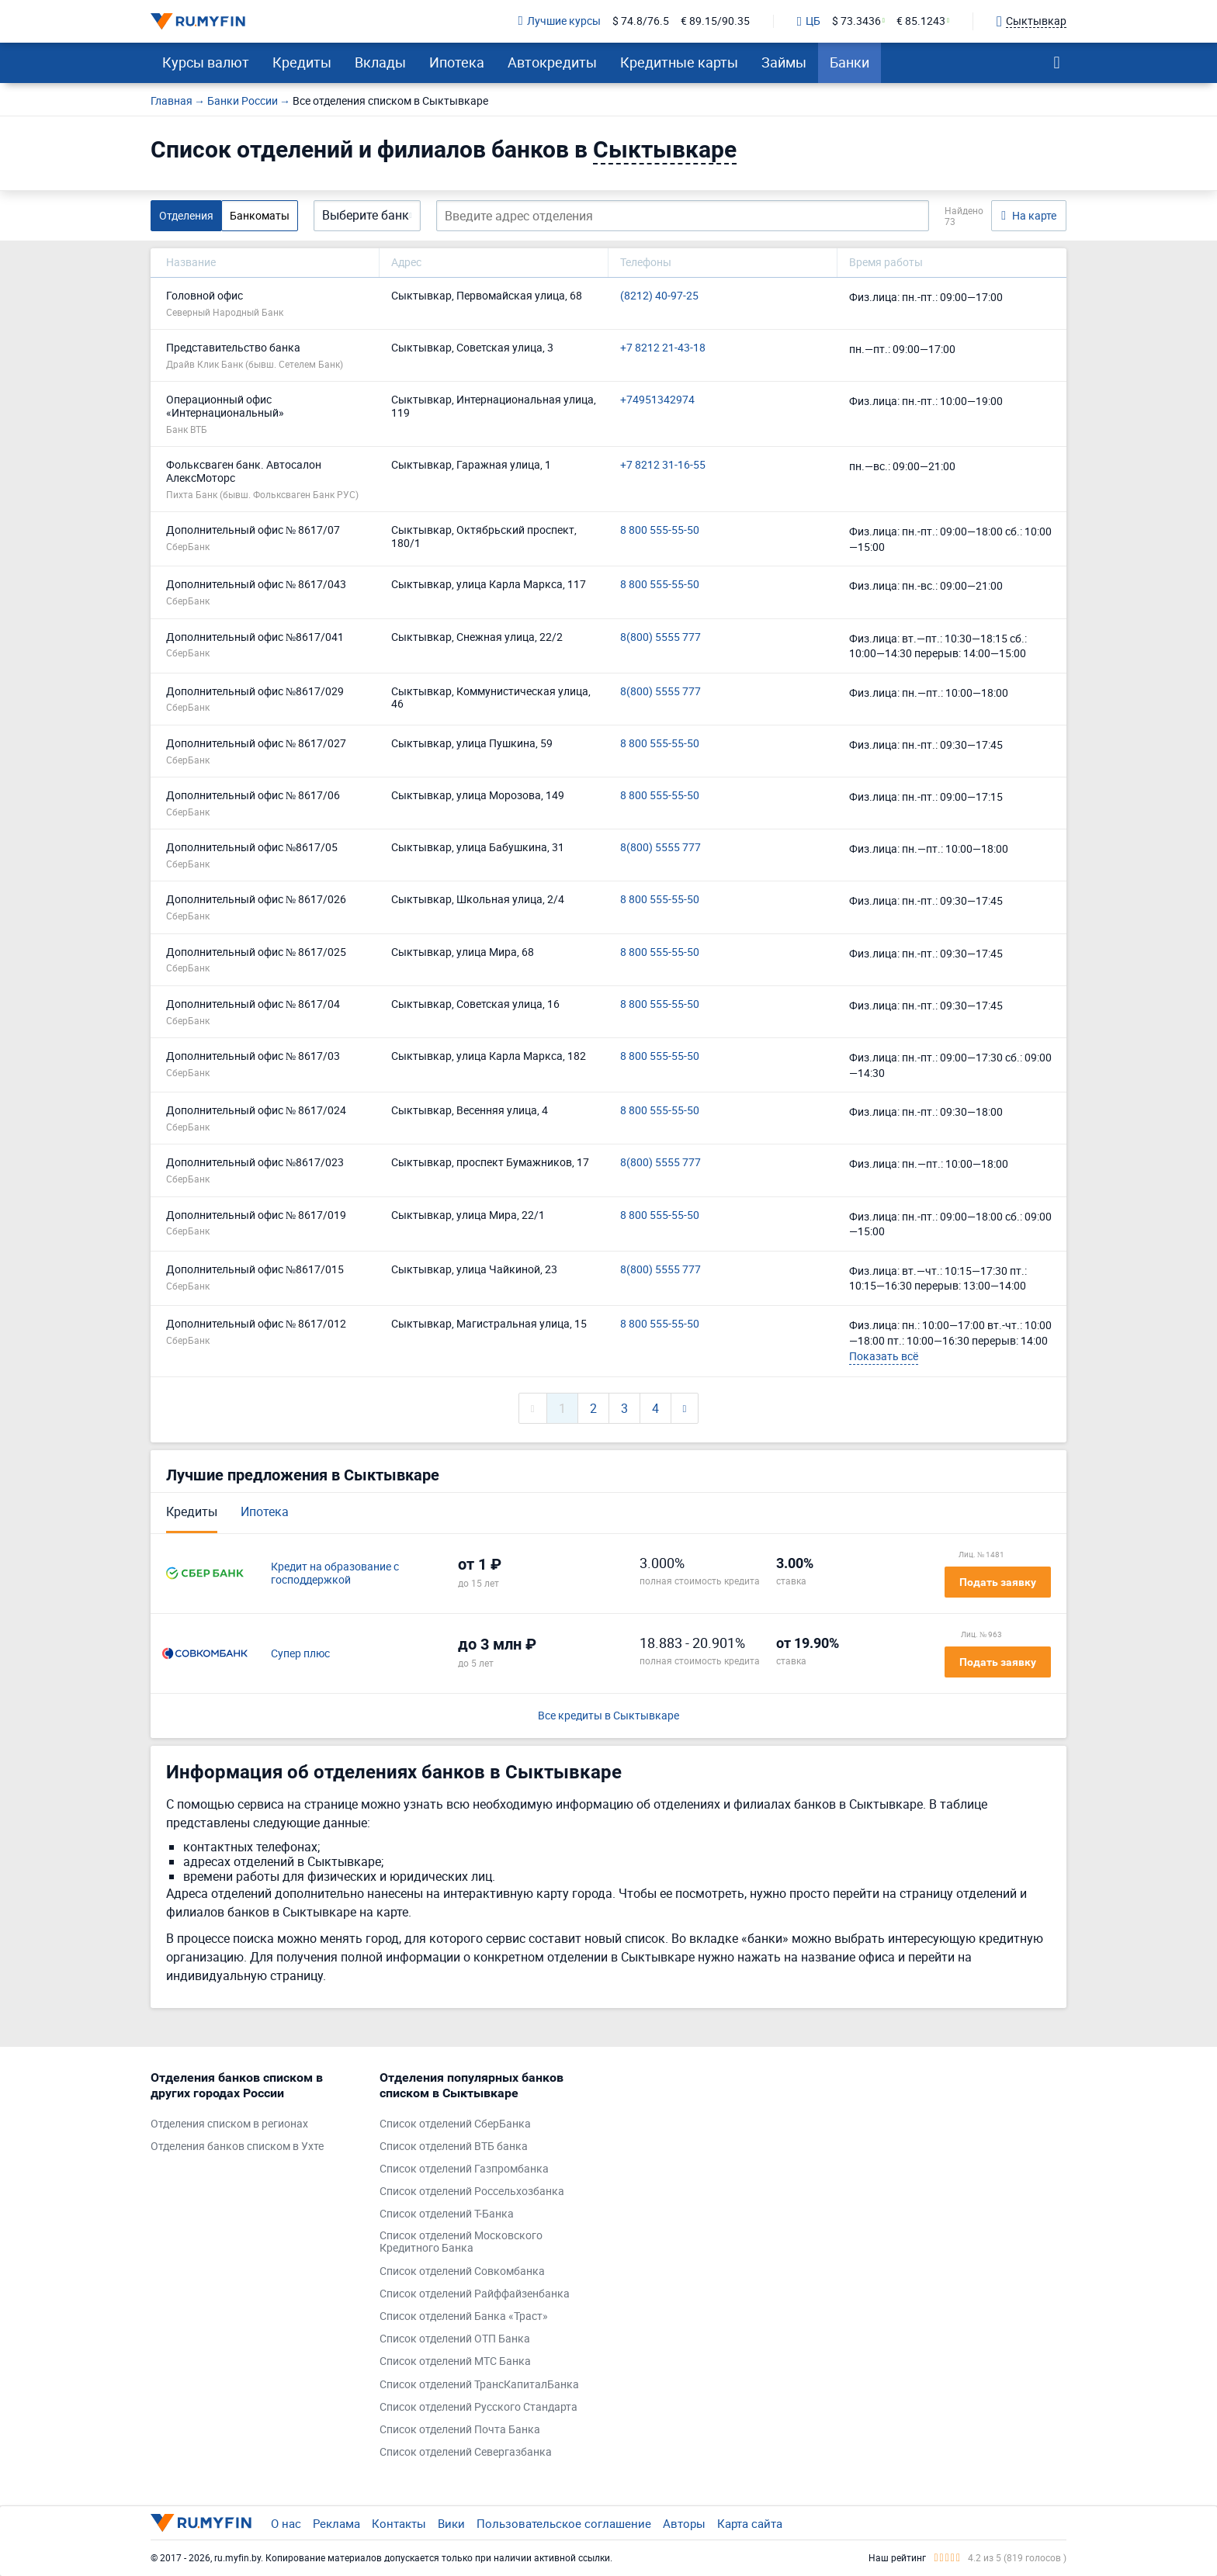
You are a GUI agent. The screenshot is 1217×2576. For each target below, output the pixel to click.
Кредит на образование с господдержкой (335, 1573)
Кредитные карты (679, 62)
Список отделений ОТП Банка (455, 2339)
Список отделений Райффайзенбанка (475, 2294)
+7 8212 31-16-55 (663, 465)
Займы (783, 62)
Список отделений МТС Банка (455, 2361)
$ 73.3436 (856, 21)
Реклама (336, 2523)
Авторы (684, 2523)
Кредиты (301, 62)
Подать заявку (997, 1582)
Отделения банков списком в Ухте (237, 2146)
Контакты (399, 2523)
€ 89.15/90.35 (715, 21)
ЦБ (808, 22)
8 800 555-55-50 (659, 530)
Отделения (186, 215)
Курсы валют (205, 62)
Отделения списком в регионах (229, 2124)
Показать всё (883, 1356)
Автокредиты (552, 62)
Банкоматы (260, 215)
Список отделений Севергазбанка (466, 2452)
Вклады (380, 62)
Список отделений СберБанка (455, 2124)
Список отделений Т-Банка (447, 2214)
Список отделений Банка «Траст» (464, 2316)
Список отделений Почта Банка (460, 2429)
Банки (849, 62)
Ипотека (456, 62)
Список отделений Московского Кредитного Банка (461, 2242)
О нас (286, 2523)
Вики (451, 2523)
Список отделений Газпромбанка (464, 2169)
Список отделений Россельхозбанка (472, 2191)
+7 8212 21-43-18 (663, 348)
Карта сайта (749, 2523)
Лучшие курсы (559, 21)
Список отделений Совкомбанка (462, 2271)
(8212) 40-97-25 (659, 296)
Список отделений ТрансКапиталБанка (479, 2384)
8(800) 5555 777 (660, 637)
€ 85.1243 (920, 21)
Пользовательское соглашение (564, 2523)
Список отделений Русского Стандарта (478, 2407)
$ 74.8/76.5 (640, 21)
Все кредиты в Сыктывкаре (608, 1716)
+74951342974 (657, 400)
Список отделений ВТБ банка (454, 2146)
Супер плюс (300, 1653)
